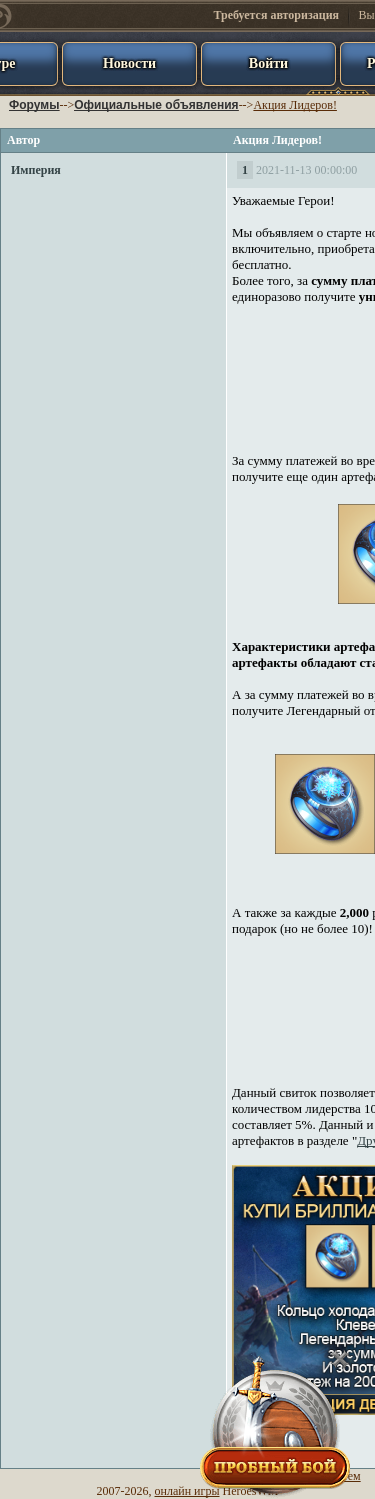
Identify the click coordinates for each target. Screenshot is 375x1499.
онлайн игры (187, 1491)
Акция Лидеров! (295, 105)
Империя (36, 170)
